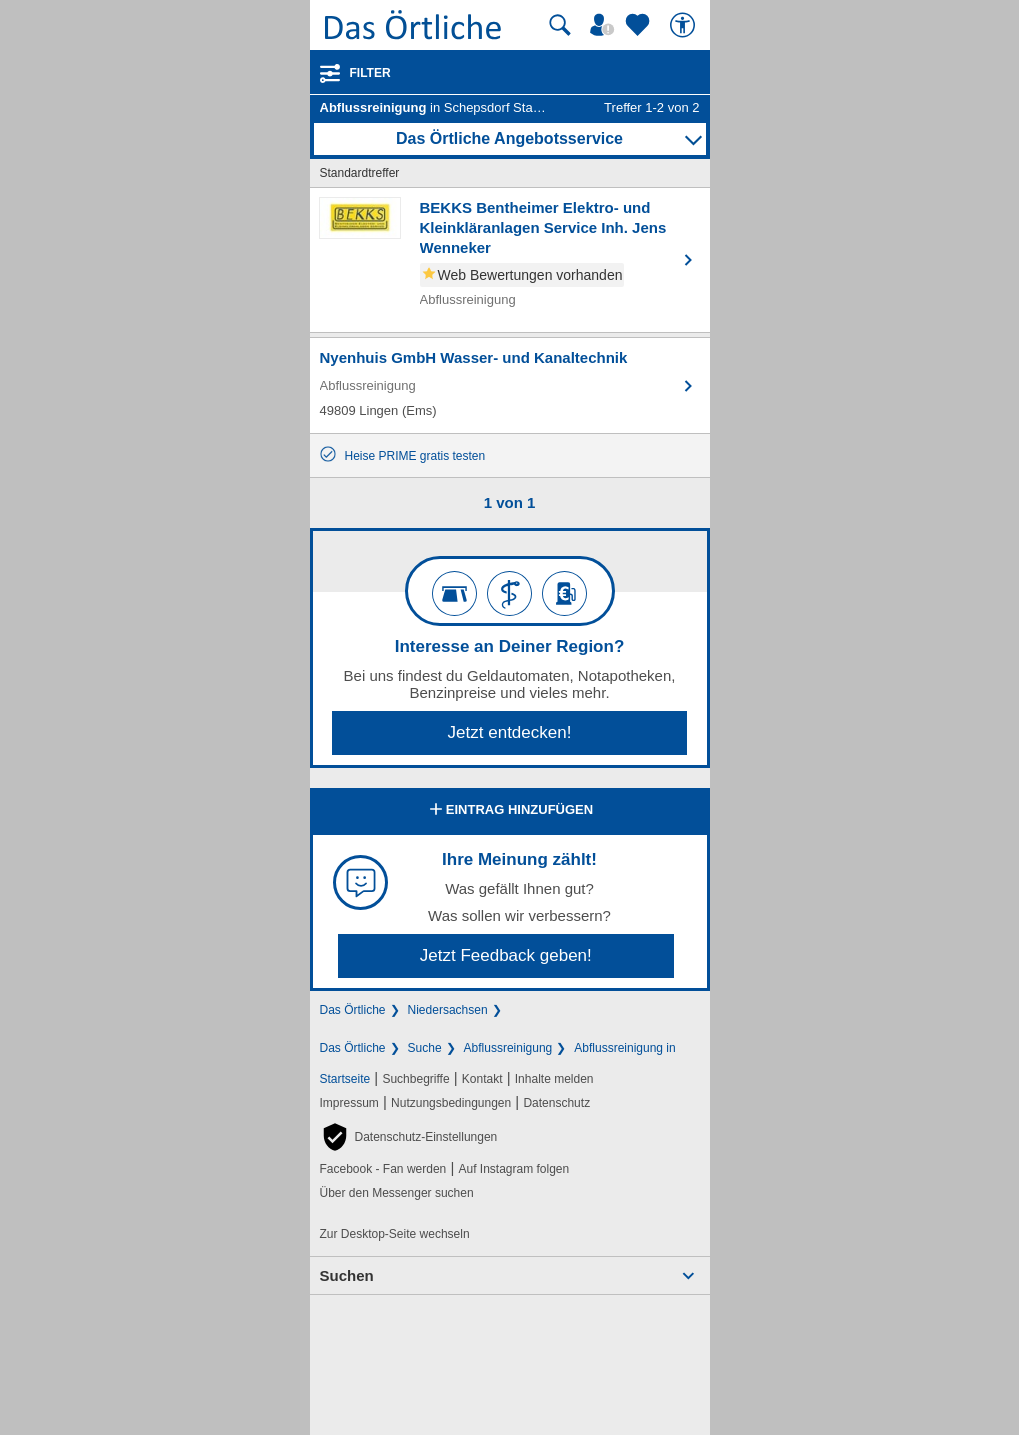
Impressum (349, 1103)
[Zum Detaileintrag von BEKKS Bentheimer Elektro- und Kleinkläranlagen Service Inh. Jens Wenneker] (510, 260)
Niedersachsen (448, 1010)
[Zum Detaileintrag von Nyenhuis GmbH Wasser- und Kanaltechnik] (510, 385)
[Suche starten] (560, 25)
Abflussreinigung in (624, 1048)
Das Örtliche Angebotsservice (509, 138)
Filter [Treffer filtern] (370, 73)
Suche (425, 1048)
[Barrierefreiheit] (685, 25)
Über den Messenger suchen (397, 1193)
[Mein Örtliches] (605, 25)
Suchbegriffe (415, 1079)
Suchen (347, 1275)
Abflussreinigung (508, 1048)
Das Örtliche (353, 1010)
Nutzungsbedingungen (451, 1103)
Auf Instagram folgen (513, 1169)
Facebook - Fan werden (383, 1169)
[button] (409, 1137)
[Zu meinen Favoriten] (640, 25)
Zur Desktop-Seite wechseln (395, 1234)
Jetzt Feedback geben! (506, 955)
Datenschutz (556, 1103)
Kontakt (482, 1079)
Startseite (345, 1079)
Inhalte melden (554, 1079)
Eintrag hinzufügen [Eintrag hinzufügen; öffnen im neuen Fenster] (509, 811)
